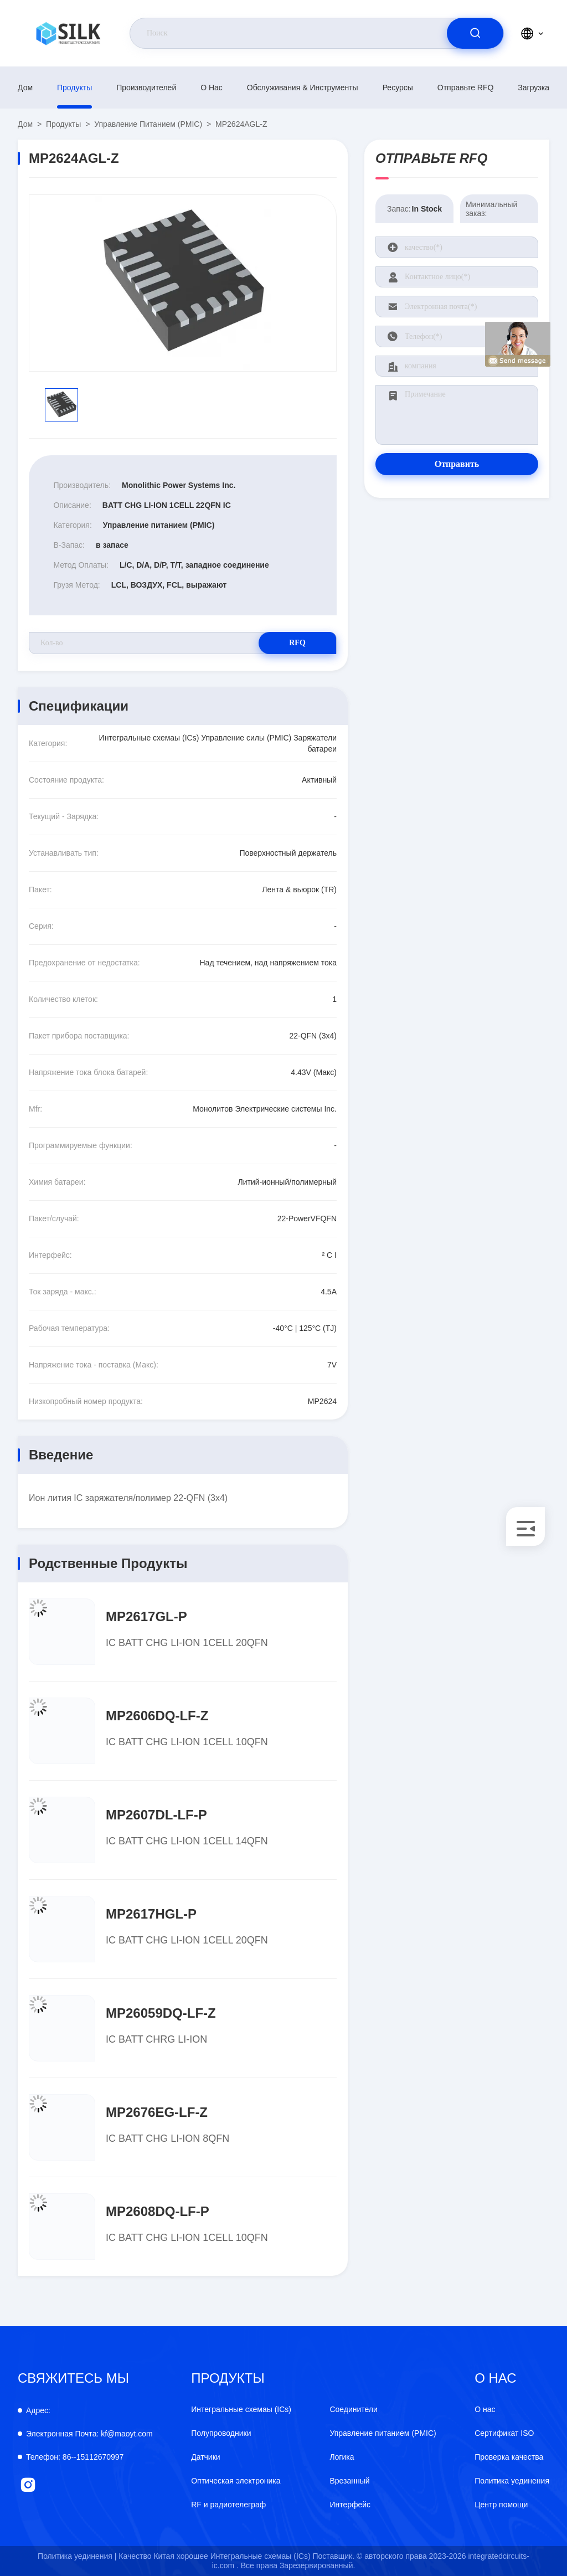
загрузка (533, 87)
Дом (25, 87)
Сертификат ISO (504, 2433)
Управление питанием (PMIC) (148, 124)
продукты (74, 87)
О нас (211, 87)
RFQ (297, 643)
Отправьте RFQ (465, 87)
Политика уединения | (77, 2556)
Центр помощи (501, 2504)
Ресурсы (398, 87)
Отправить (457, 464)
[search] (475, 33)
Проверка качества (509, 2456)
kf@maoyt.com (89, 2433)
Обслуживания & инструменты (302, 87)
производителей (146, 87)
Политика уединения (512, 2480)
